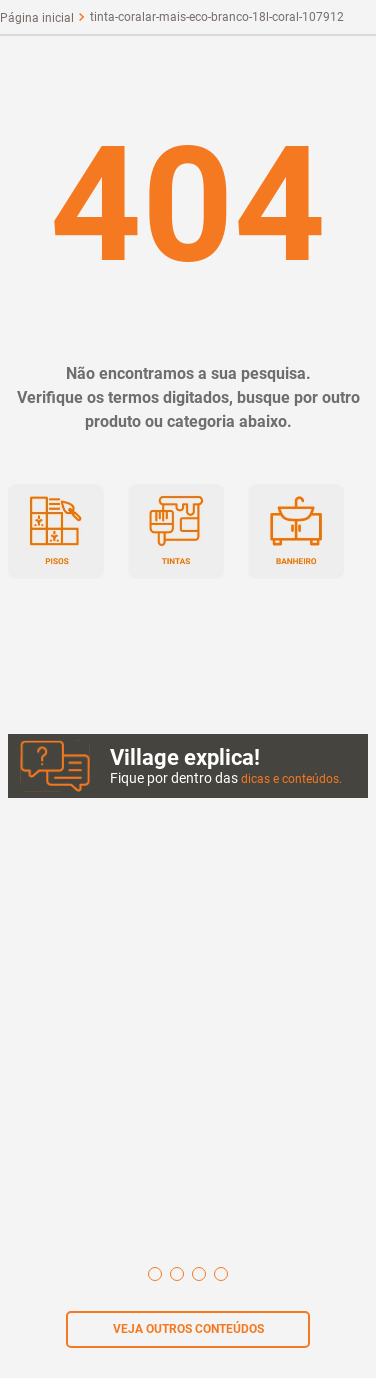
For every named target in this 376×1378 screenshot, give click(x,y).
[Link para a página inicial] (37, 18)
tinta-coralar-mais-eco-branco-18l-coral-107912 (217, 17)
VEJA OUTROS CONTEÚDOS (188, 1329)
